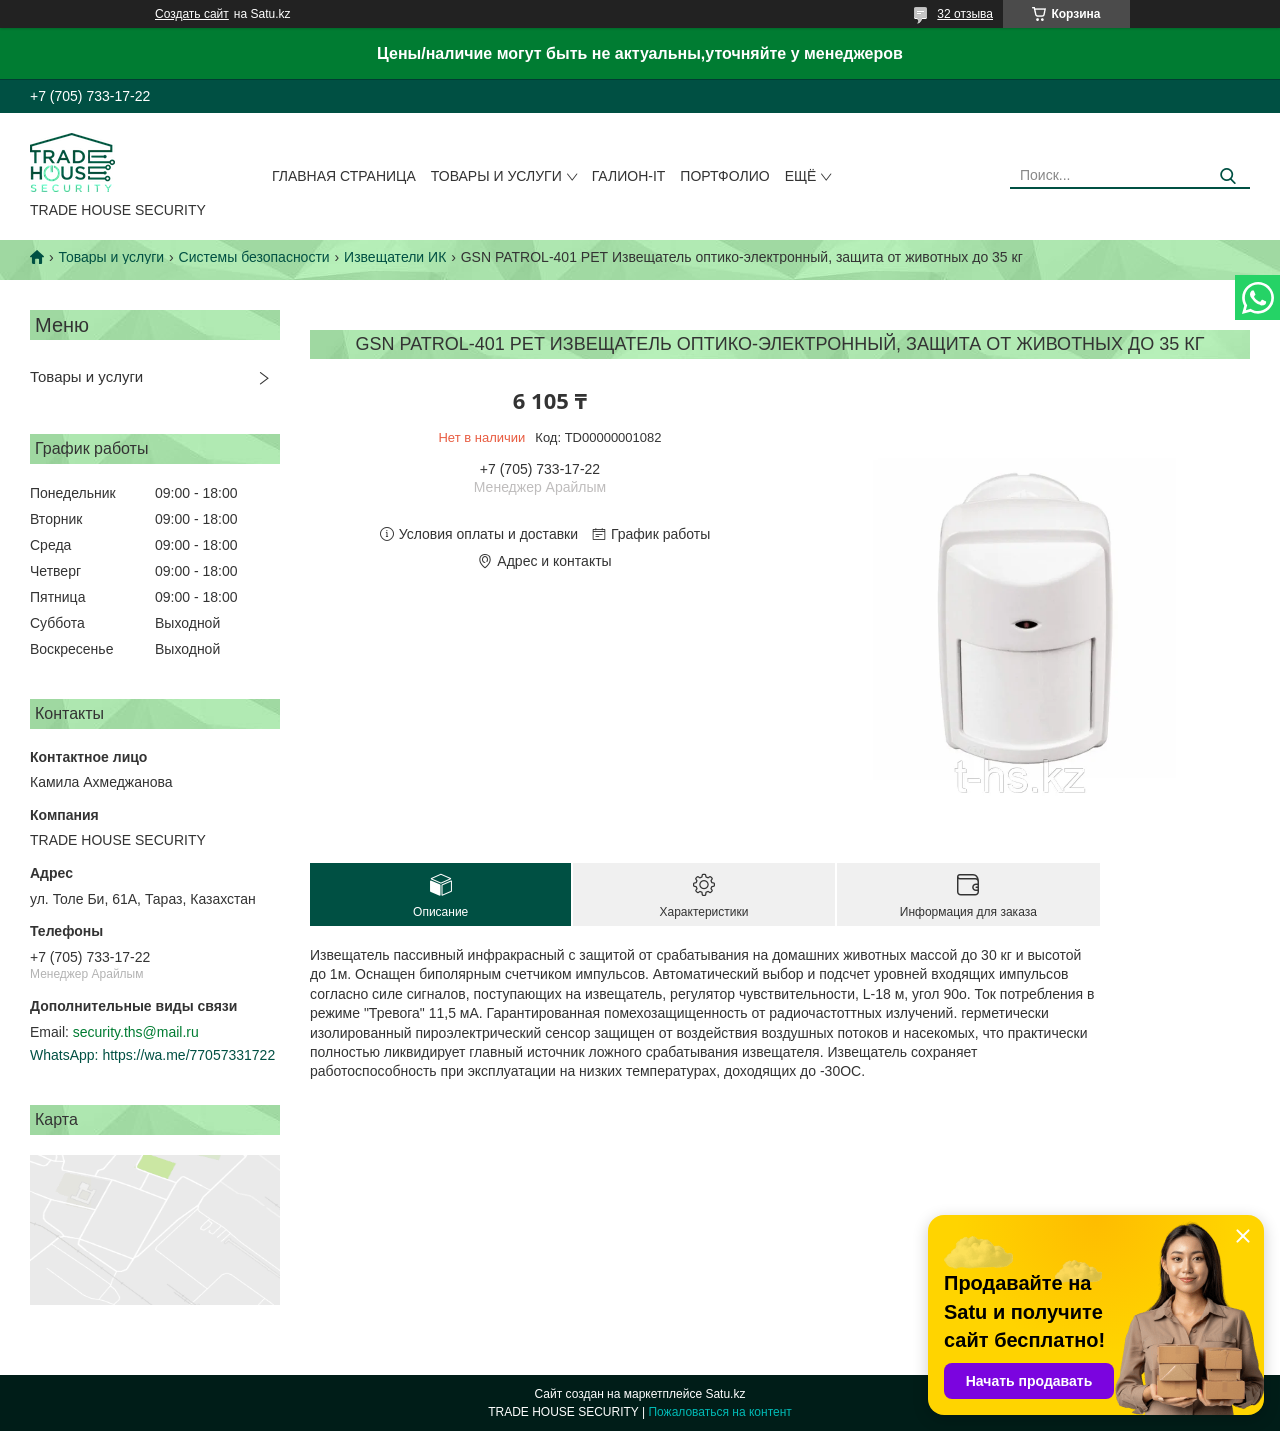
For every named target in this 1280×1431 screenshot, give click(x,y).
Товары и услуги (496, 176)
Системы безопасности (254, 257)
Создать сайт (192, 14)
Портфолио (724, 176)
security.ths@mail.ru (136, 1032)
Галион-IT (629, 176)
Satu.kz (725, 1394)
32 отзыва (965, 14)
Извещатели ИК (395, 257)
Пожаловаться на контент (719, 1412)
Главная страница (344, 176)
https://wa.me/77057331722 (188, 1055)
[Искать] (1227, 176)
